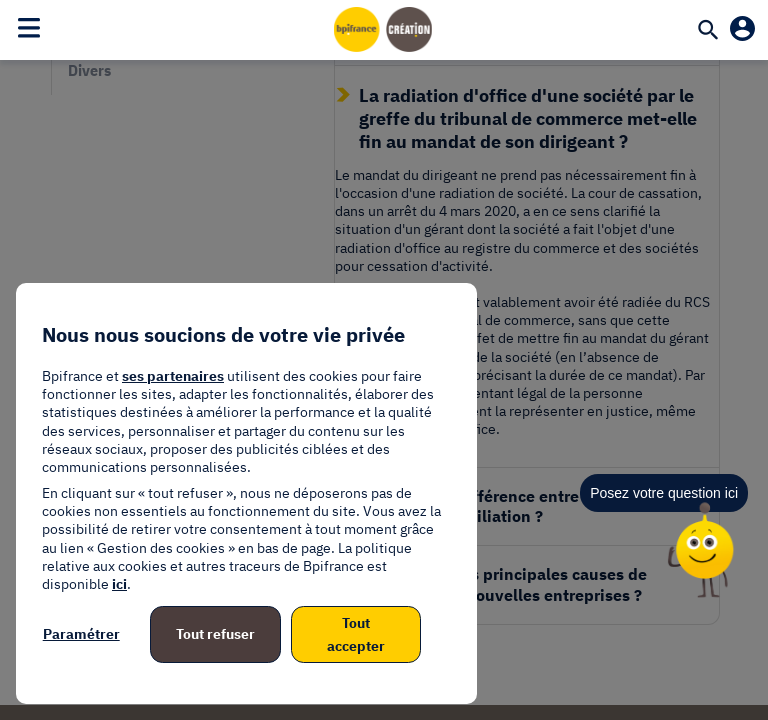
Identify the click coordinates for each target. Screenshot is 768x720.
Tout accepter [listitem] (356, 634)
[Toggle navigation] (29, 27)
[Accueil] (384, 29)
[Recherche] (708, 32)
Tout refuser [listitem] (215, 634)
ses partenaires (173, 376)
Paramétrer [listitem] (81, 634)
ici (119, 584)
